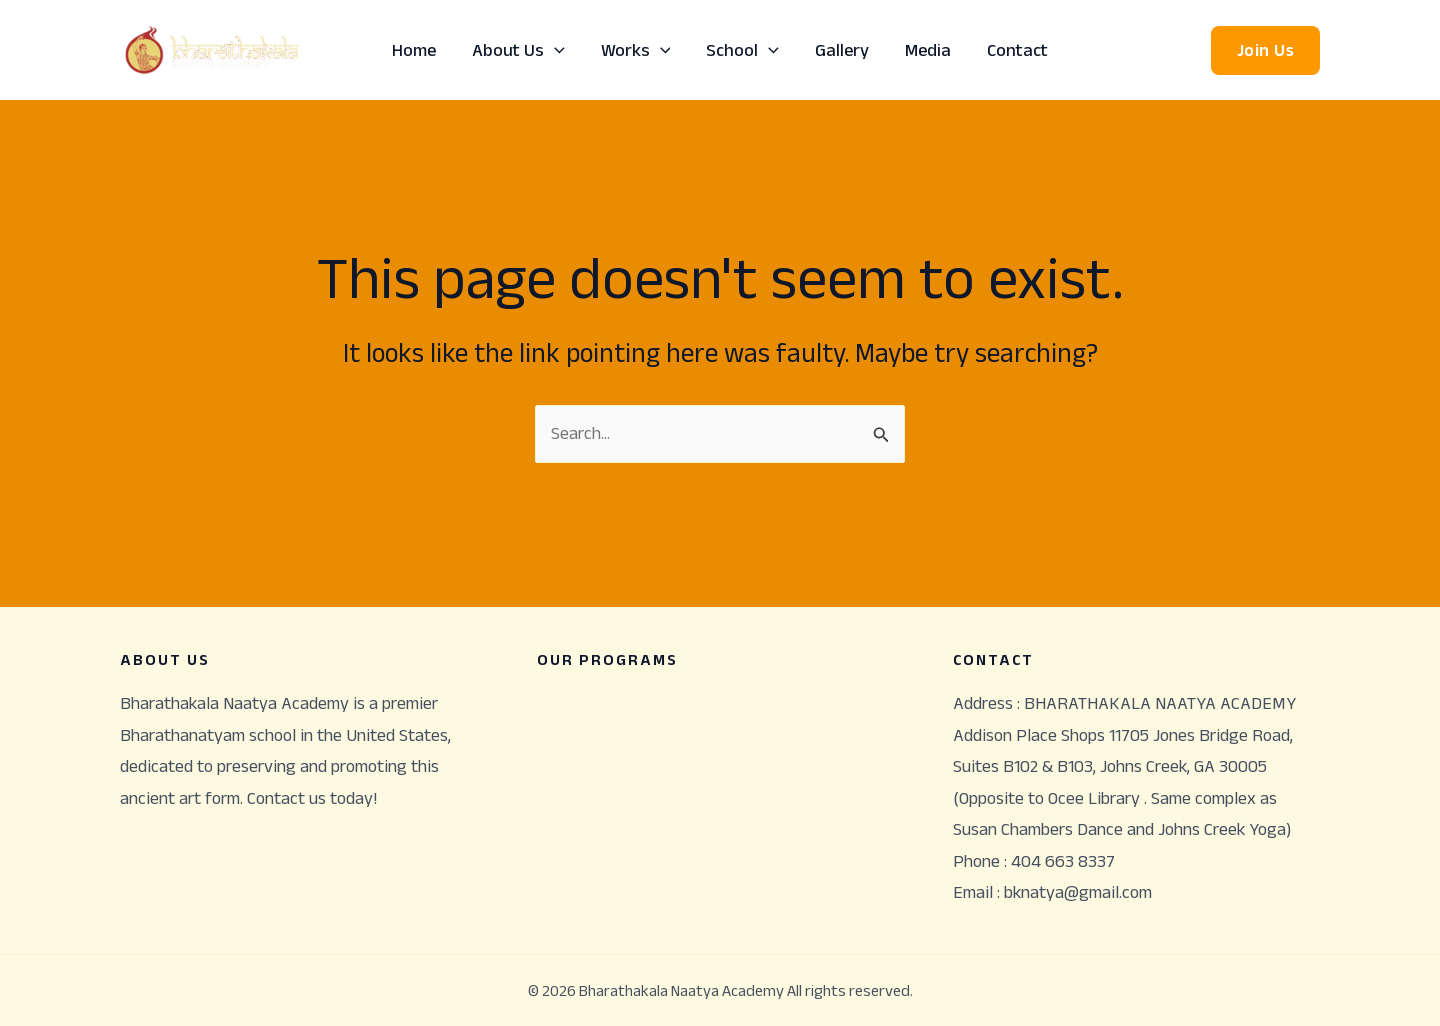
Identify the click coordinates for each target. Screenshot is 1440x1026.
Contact (1017, 50)
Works (636, 50)
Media (928, 50)
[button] (1266, 50)
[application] (554, 50)
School (742, 50)
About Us (518, 50)
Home (414, 50)
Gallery (842, 50)
